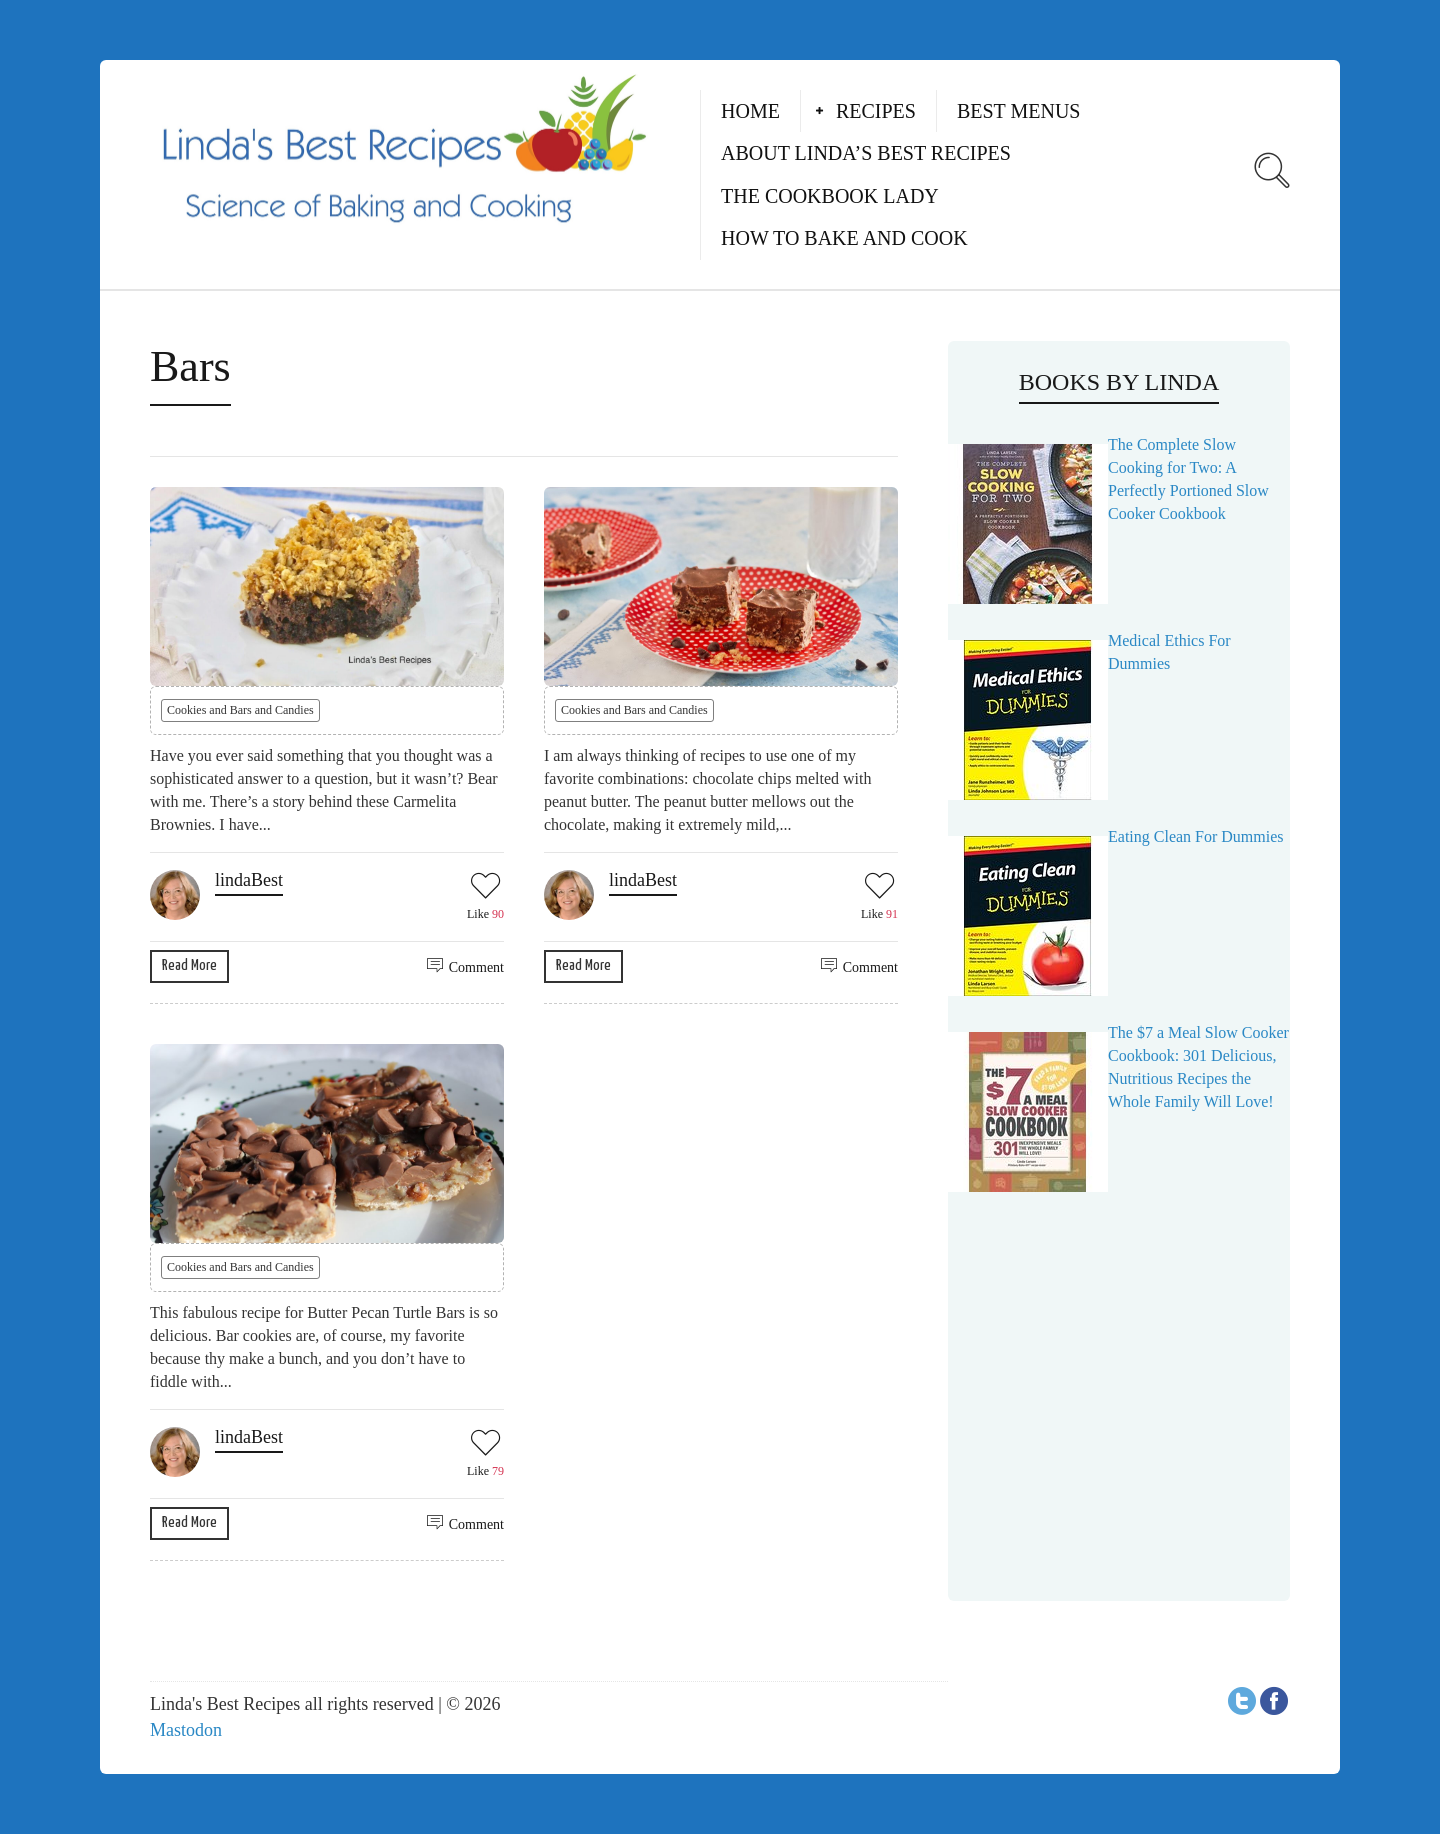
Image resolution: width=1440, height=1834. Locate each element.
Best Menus (1019, 111)
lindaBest (249, 880)
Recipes (876, 111)
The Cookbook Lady (830, 196)
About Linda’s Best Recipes (866, 153)
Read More (189, 965)
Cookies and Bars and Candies (240, 710)
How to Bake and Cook (844, 238)
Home (750, 111)
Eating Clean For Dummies (1196, 836)
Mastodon (186, 1730)
